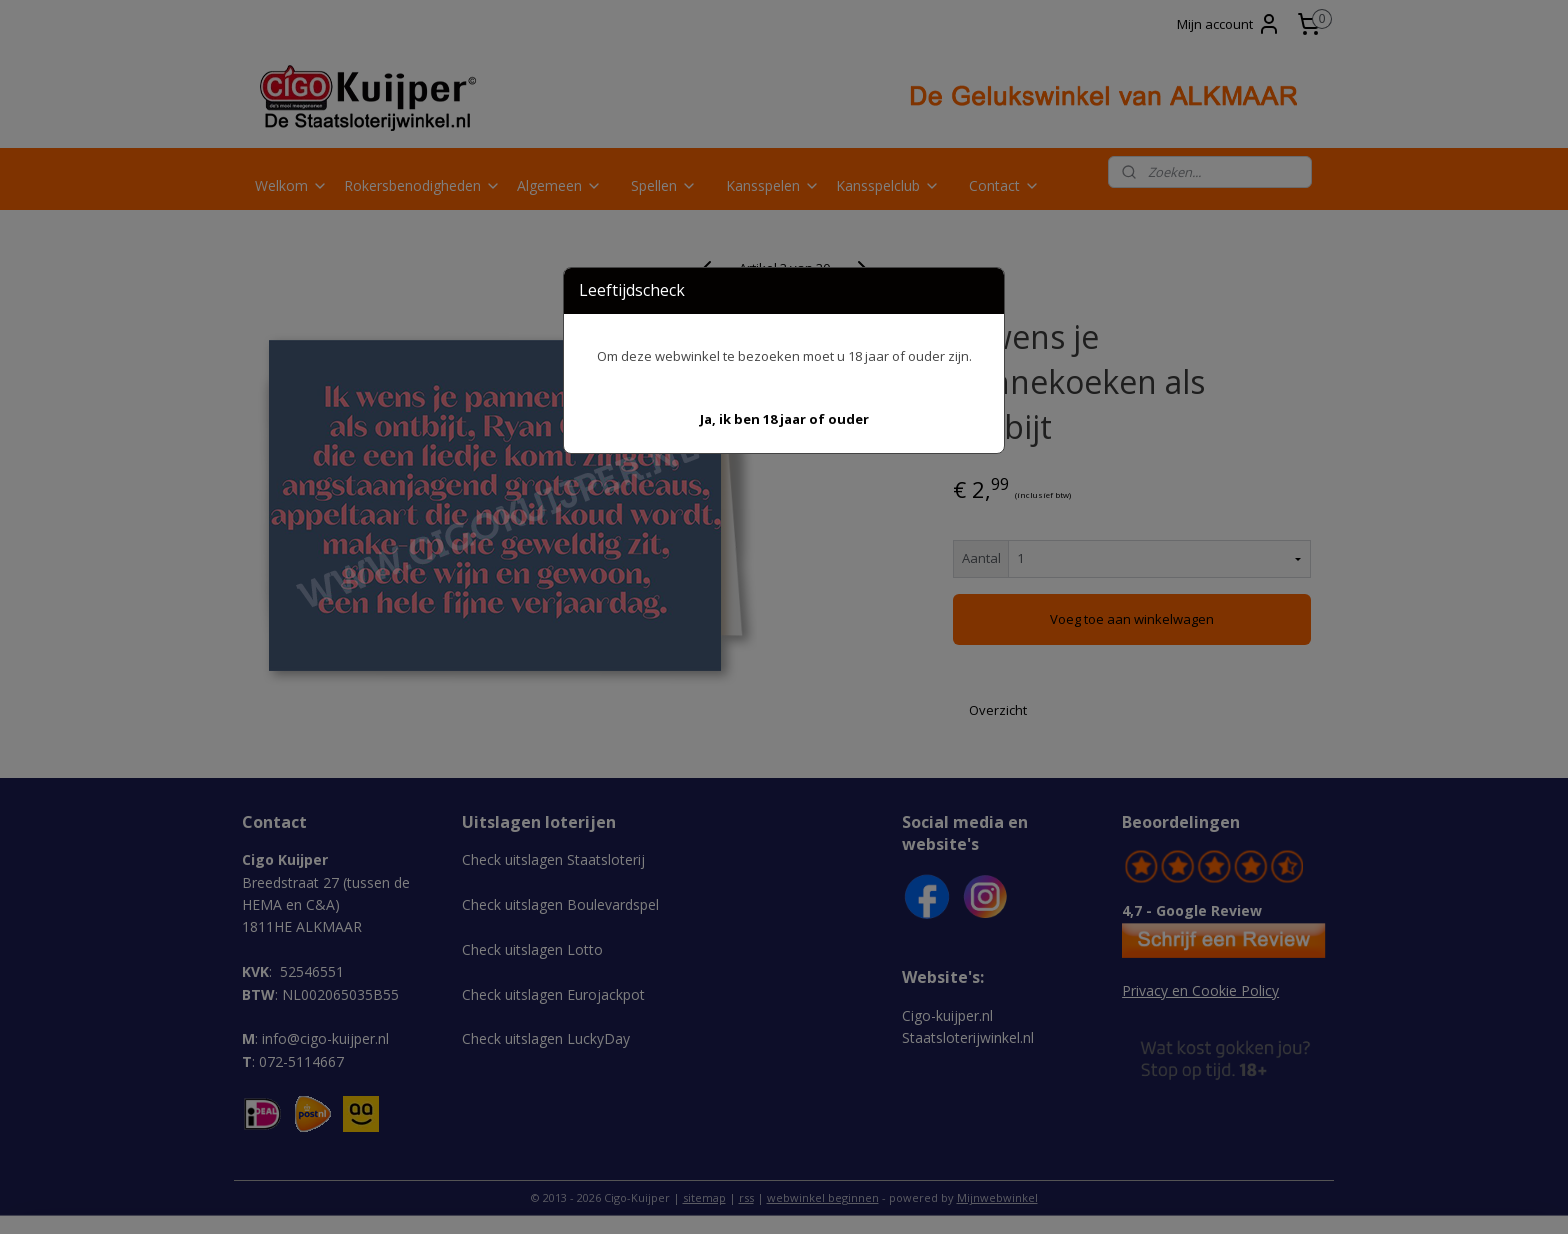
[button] (784, 419)
